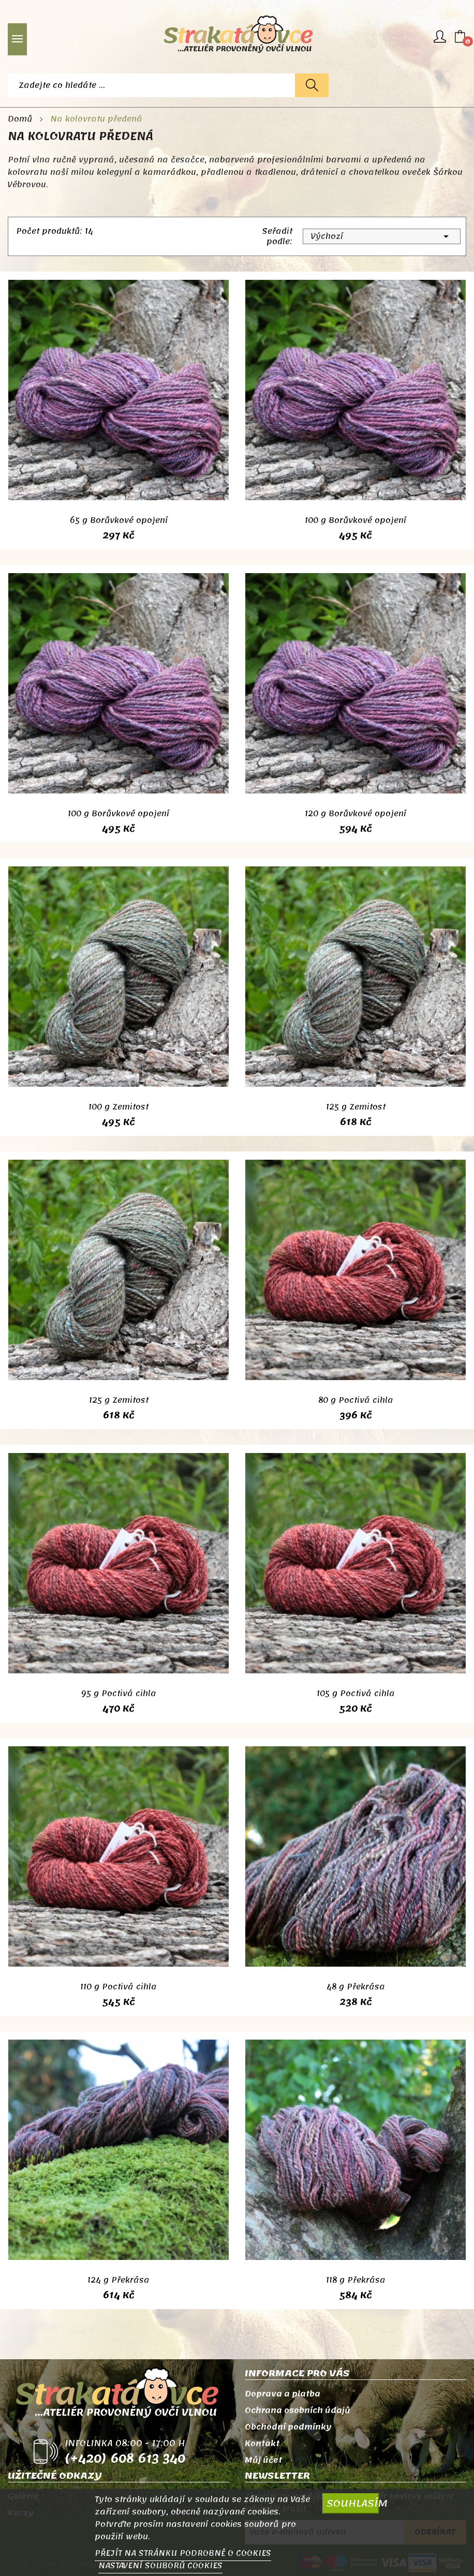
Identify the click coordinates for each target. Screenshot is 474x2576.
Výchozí (381, 236)
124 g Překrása (118, 2280)
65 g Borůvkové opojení (119, 520)
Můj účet (263, 2460)
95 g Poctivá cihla (118, 1693)
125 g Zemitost (356, 1107)
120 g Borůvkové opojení (355, 813)
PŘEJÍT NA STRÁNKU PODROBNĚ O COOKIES (183, 2553)
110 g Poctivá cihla (118, 1986)
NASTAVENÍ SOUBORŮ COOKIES (160, 2565)
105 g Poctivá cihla (356, 1693)
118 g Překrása (356, 2280)
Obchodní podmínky (288, 2427)
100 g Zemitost (118, 1107)
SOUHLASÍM (353, 2503)
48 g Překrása (356, 1986)
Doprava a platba (282, 2394)
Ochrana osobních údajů (297, 2410)
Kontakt (262, 2443)
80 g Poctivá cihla (355, 1400)
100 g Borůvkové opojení (355, 520)
